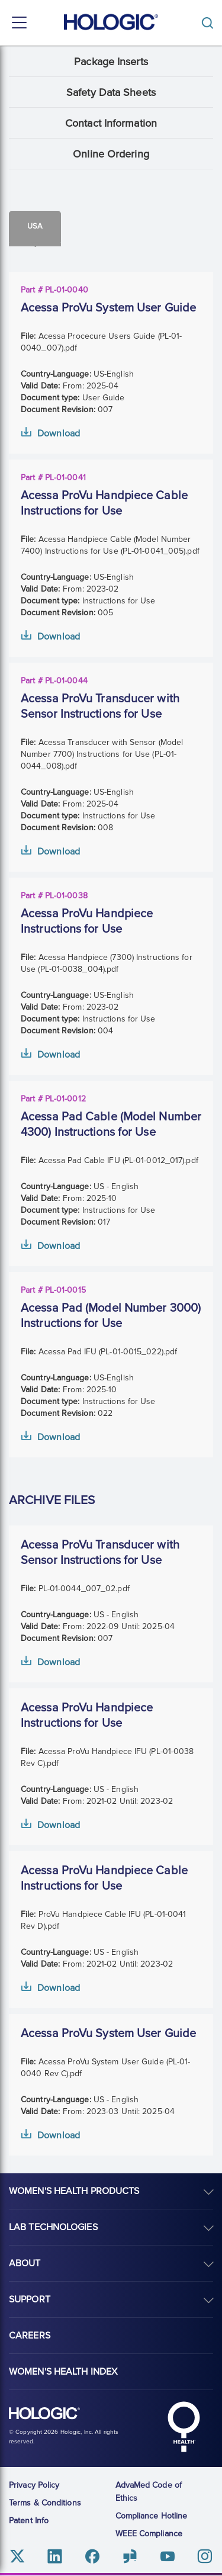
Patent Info (29, 2521)
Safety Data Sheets (111, 92)
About (25, 2263)
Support (29, 2299)
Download (58, 433)
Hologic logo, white (44, 2413)
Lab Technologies (53, 2227)
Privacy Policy (34, 2485)
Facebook (92, 2556)
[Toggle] (210, 23)
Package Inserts (111, 61)
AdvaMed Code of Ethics (148, 2491)
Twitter (17, 2556)
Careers (29, 2335)
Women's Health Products (74, 2191)
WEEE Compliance (149, 2534)
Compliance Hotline (151, 2516)
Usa (35, 226)
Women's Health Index (63, 2372)
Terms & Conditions (45, 2503)
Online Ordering (111, 153)
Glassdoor (130, 2556)
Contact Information (111, 123)
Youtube (167, 2556)
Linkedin (54, 2556)
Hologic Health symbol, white (183, 2426)
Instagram (204, 2556)
